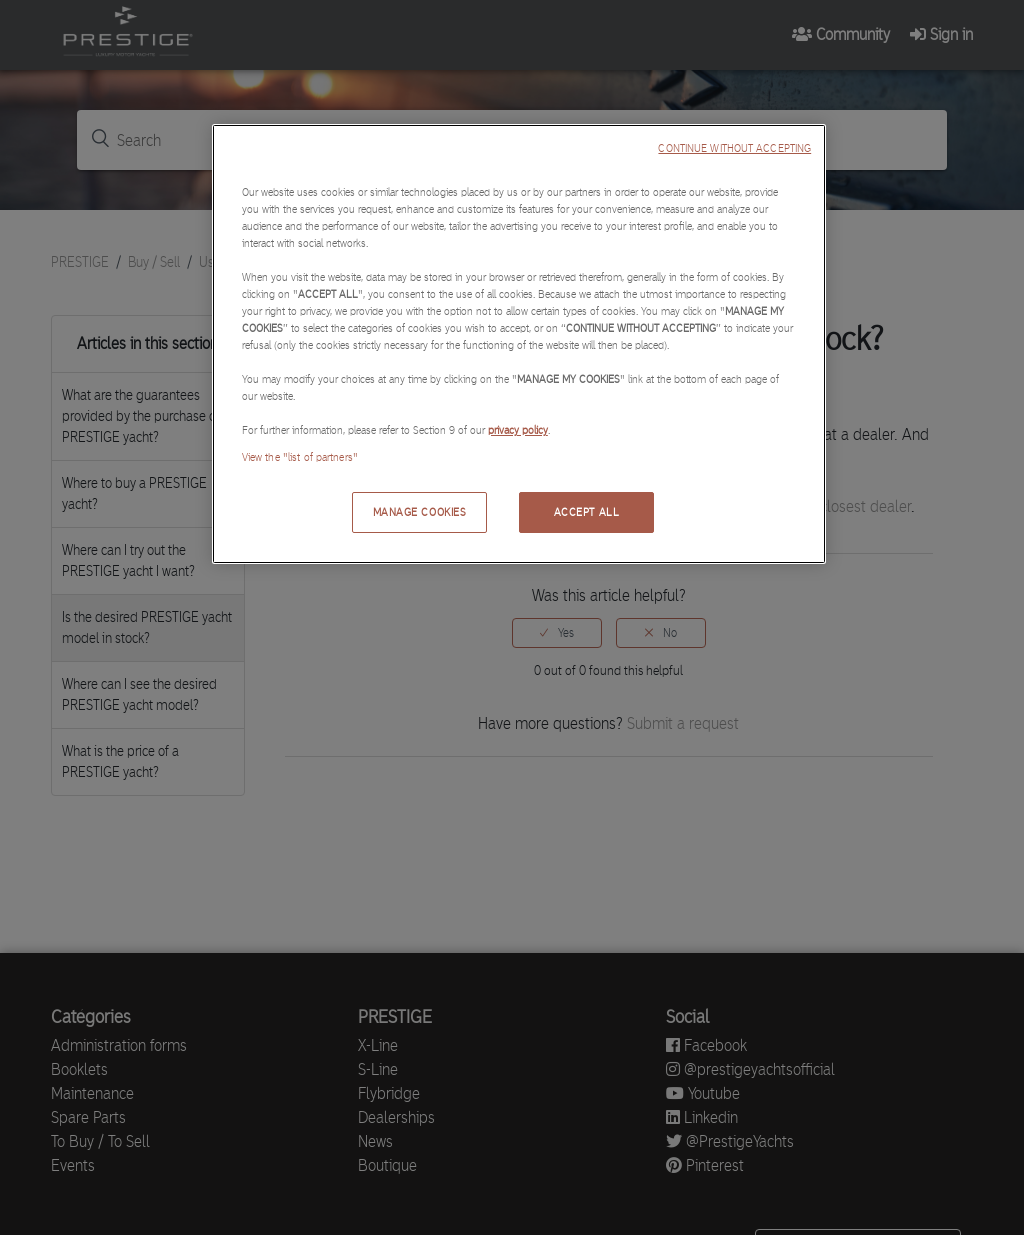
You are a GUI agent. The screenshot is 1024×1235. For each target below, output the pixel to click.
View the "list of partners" (300, 457)
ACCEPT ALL (587, 512)
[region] (519, 344)
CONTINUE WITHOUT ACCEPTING (734, 148)
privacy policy (518, 430)
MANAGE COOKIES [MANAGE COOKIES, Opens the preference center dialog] (420, 512)
